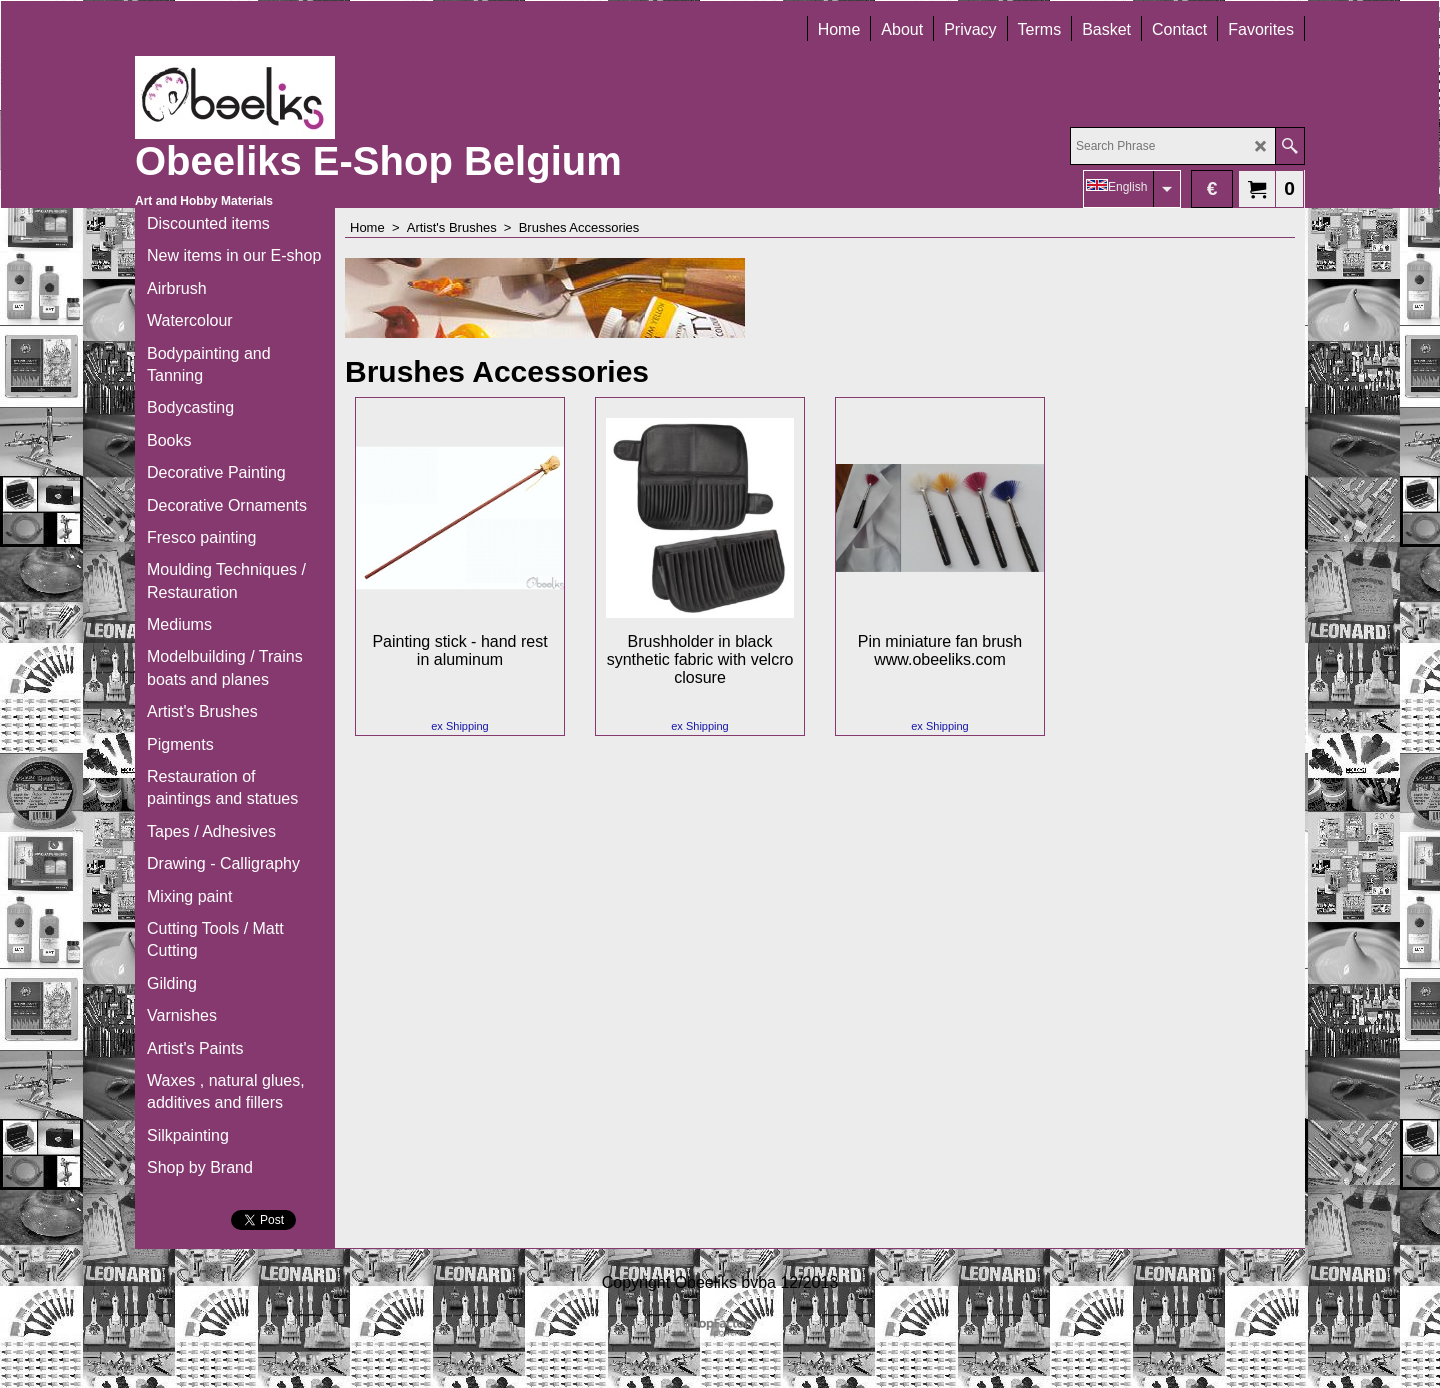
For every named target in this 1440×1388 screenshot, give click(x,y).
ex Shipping (460, 726)
